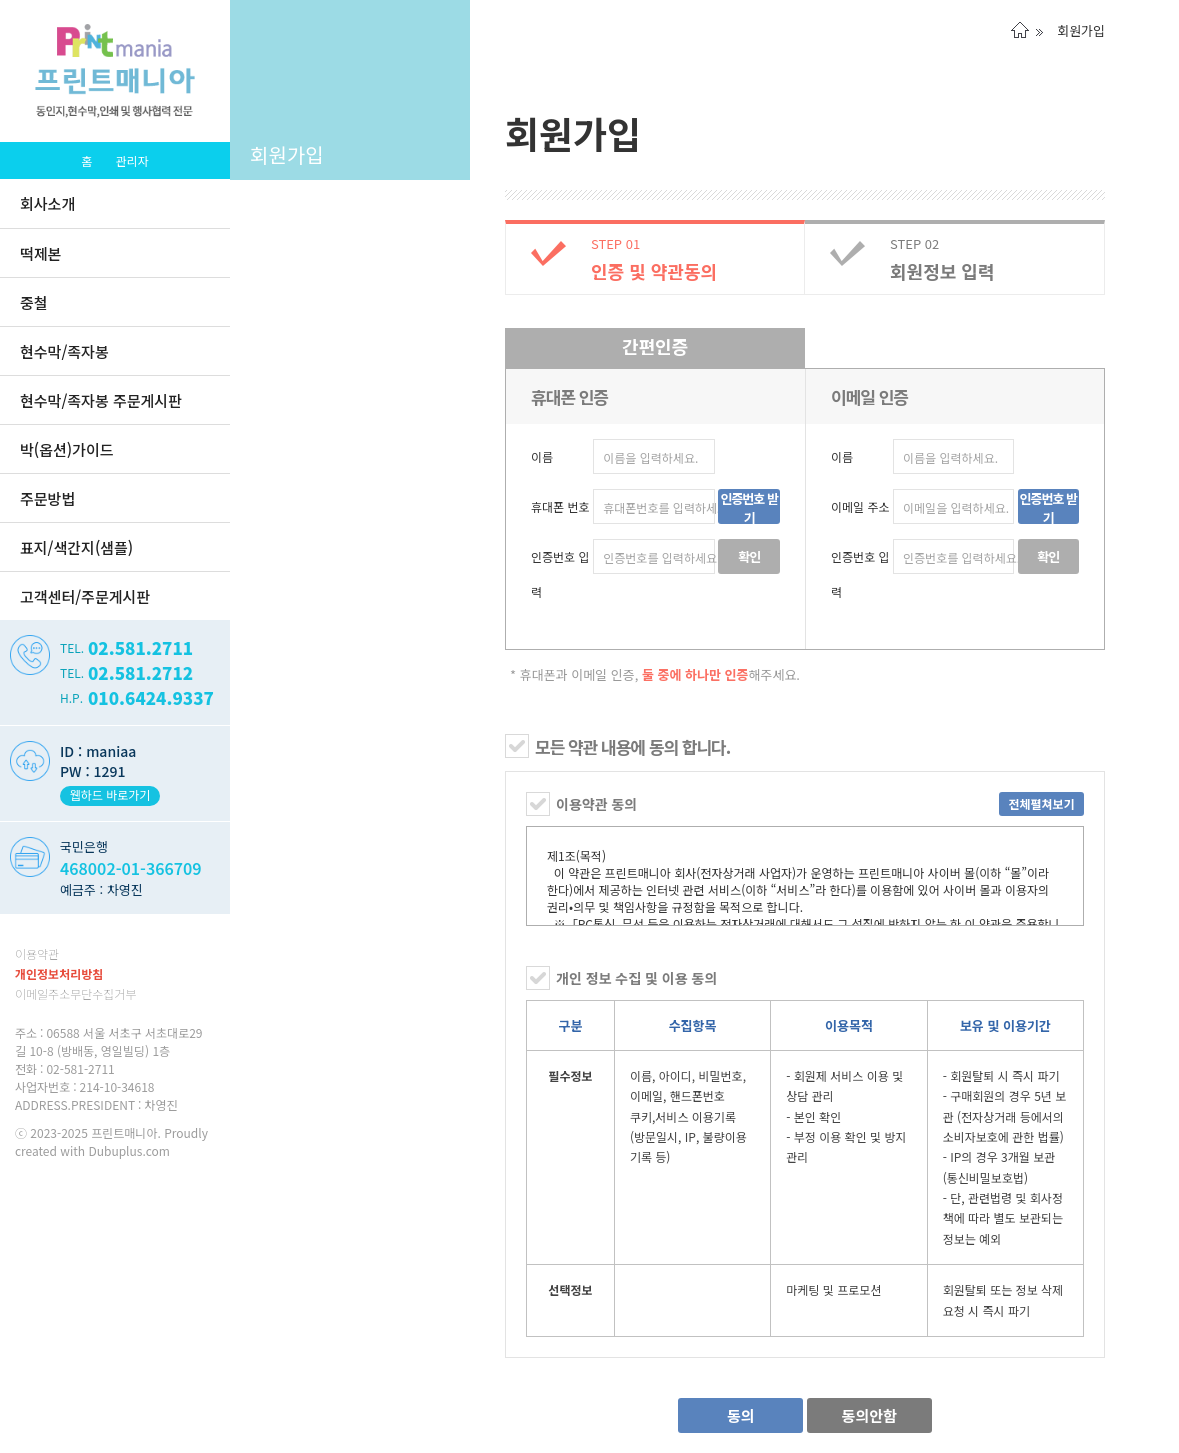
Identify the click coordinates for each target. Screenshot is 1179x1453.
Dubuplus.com (129, 1150)
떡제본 (40, 253)
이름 (542, 456)
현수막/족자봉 (64, 351)
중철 (34, 302)
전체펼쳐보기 (1041, 803)
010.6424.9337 (151, 697)
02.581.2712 (140, 672)
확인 (749, 556)
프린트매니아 (124, 1132)
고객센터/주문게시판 (85, 596)
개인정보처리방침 (59, 973)
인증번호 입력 (560, 574)
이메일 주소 (860, 506)
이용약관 (37, 953)
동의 (741, 1415)
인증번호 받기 (748, 506)
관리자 (132, 160)
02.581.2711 (140, 647)
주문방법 (47, 498)
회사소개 (47, 203)
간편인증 (655, 346)
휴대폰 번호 (560, 506)
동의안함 (869, 1415)
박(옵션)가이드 (66, 449)
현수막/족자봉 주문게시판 (101, 400)
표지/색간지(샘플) (76, 547)
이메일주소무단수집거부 (75, 993)
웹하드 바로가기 (110, 794)
